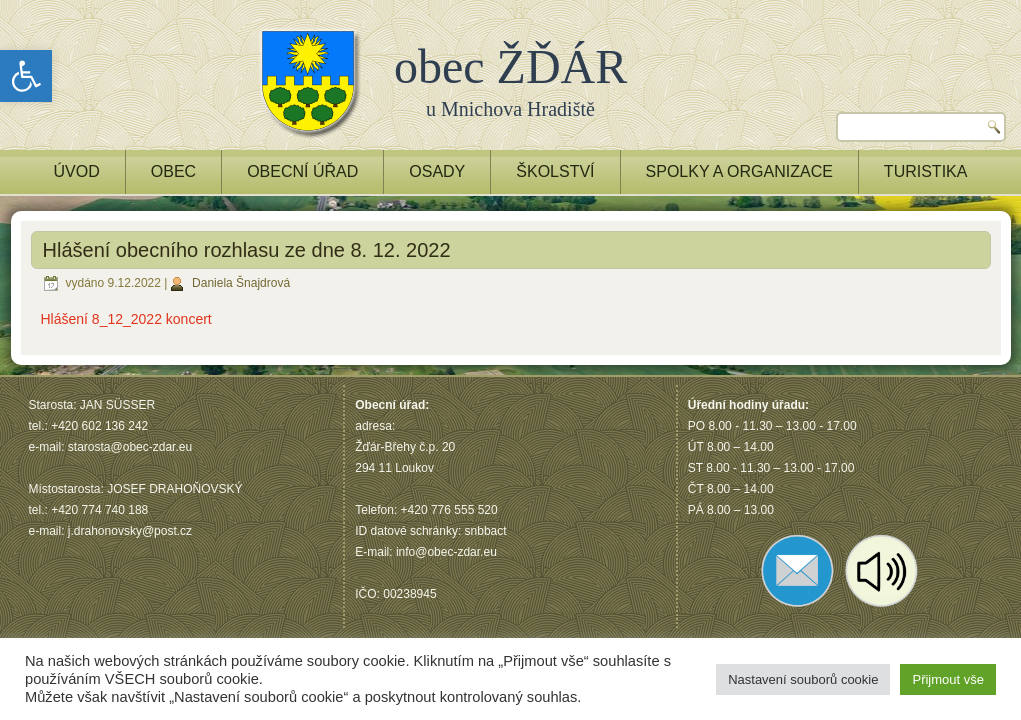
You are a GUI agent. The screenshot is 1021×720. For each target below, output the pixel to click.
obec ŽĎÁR (510, 66)
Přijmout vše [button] (948, 679)
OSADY (437, 171)
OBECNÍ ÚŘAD (302, 171)
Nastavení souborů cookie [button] (803, 679)
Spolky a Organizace (739, 171)
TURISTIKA (926, 171)
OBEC (173, 171)
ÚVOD (77, 171)
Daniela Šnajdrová (241, 283)
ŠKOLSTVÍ (555, 171)
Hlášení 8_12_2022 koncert (126, 319)
